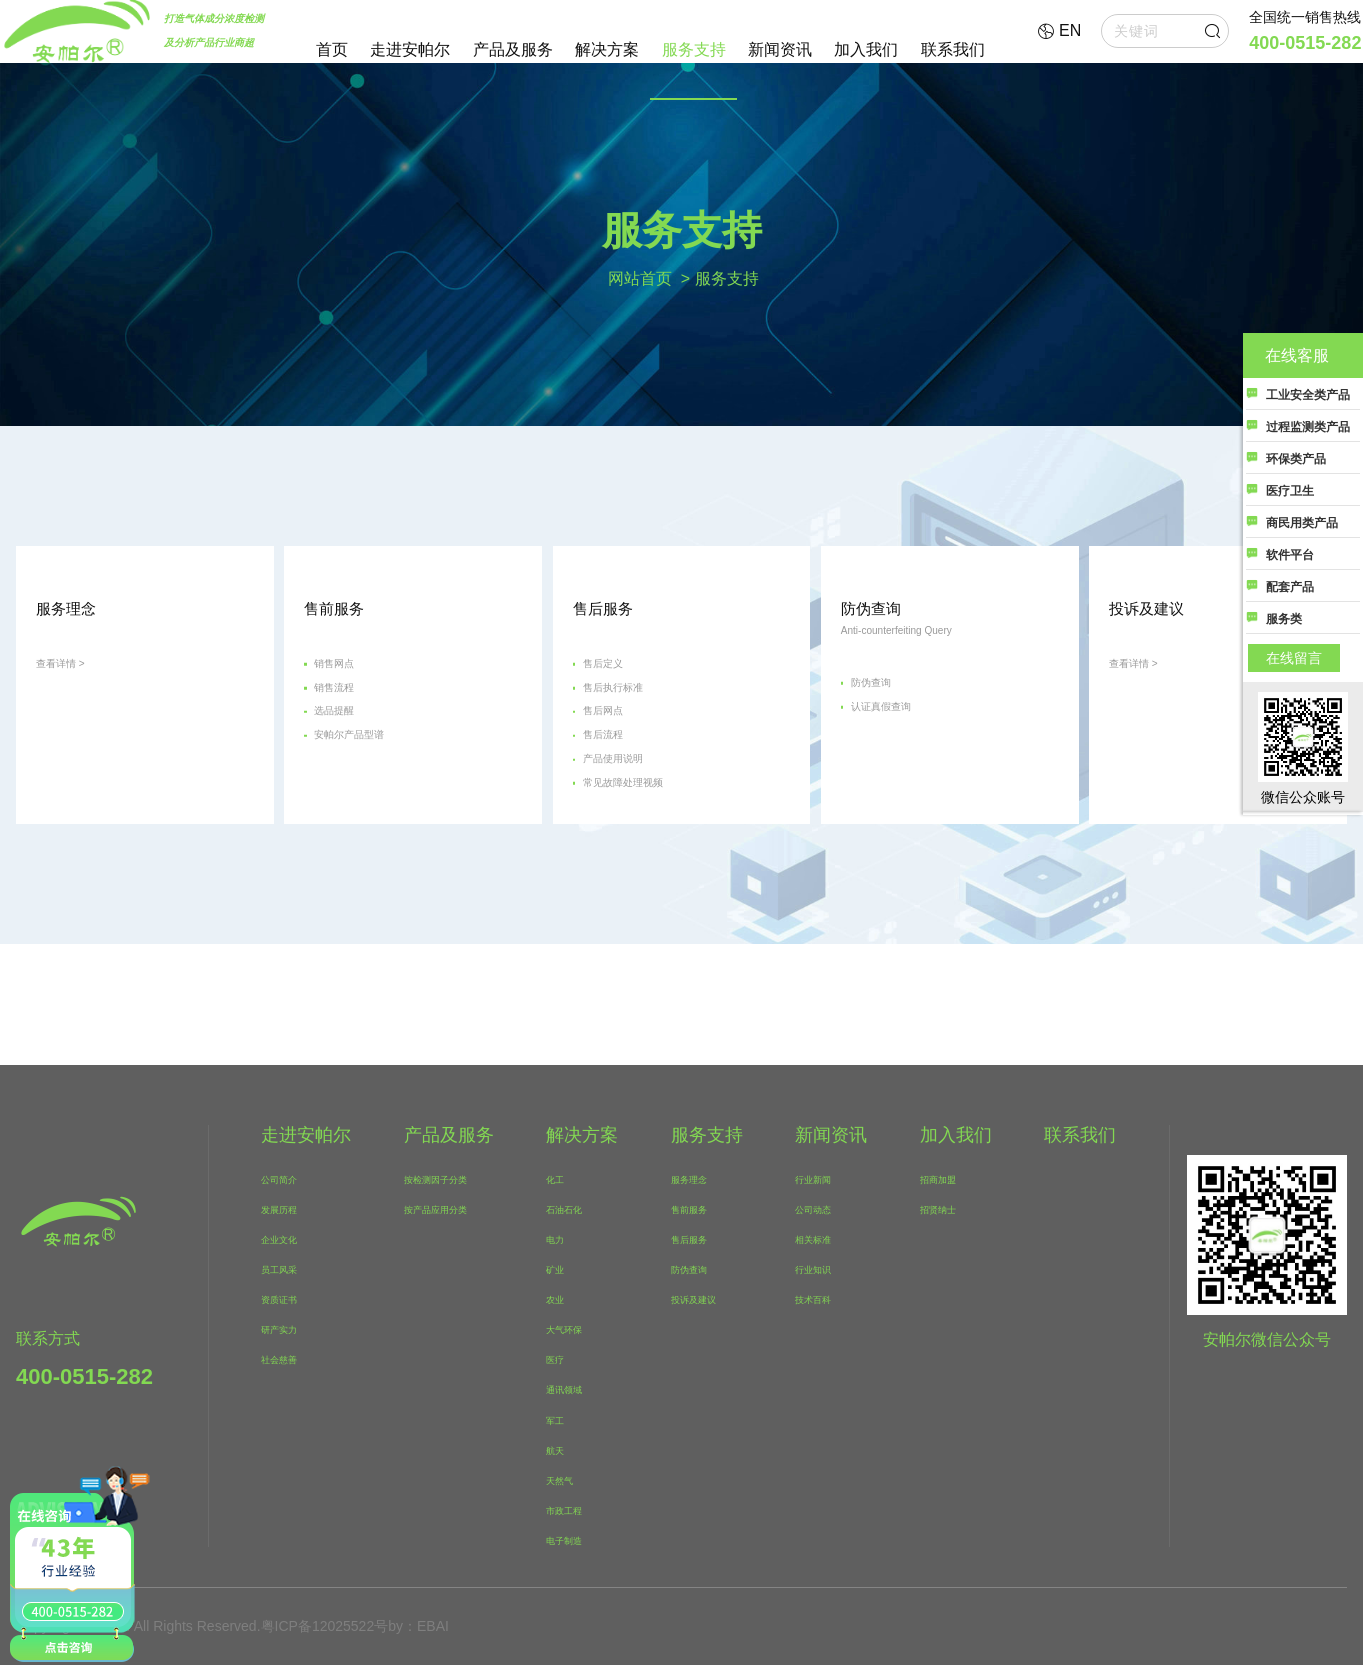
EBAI (433, 1626)
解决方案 (607, 49)
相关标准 (826, 1238)
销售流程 (352, 743)
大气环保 (579, 1328)
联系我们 (953, 49)
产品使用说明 (637, 845)
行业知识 (826, 1268)
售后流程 (621, 811)
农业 (565, 1298)
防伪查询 (889, 739)
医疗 (565, 1358)
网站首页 (640, 277)
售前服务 (703, 1208)
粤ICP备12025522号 (325, 1626)
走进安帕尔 (410, 49)
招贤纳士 (950, 1208)
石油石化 (579, 1208)
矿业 (565, 1268)
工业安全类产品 (1308, 395)
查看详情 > (75, 709)
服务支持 (694, 49)
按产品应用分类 (451, 1208)
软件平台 (1290, 555)
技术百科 (826, 1298)
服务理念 (703, 1178)
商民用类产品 (1302, 523)
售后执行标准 (637, 743)
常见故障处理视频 (653, 879)
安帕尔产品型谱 (376, 811)
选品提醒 (352, 777)
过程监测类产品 (1308, 427)
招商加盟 (950, 1178)
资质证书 (288, 1298)
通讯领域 (579, 1388)
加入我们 (866, 49)
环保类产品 (1296, 459)
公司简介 (288, 1178)
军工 (565, 1419)
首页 (332, 49)
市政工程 (579, 1509)
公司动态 (826, 1208)
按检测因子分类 (451, 1178)
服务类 (1284, 619)
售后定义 (621, 709)
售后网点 (621, 777)
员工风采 (288, 1268)
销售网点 (352, 709)
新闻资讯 (780, 49)
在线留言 (1294, 658)
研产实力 (288, 1328)
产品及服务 (513, 49)
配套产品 (1290, 587)
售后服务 (703, 1238)
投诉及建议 (710, 1298)
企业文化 (288, 1238)
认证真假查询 (905, 773)
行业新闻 (826, 1178)
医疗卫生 (1290, 491)
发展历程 (288, 1208)
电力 (565, 1238)
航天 (565, 1449)
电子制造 (579, 1539)
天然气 (572, 1479)
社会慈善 (288, 1358)
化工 (565, 1178)
